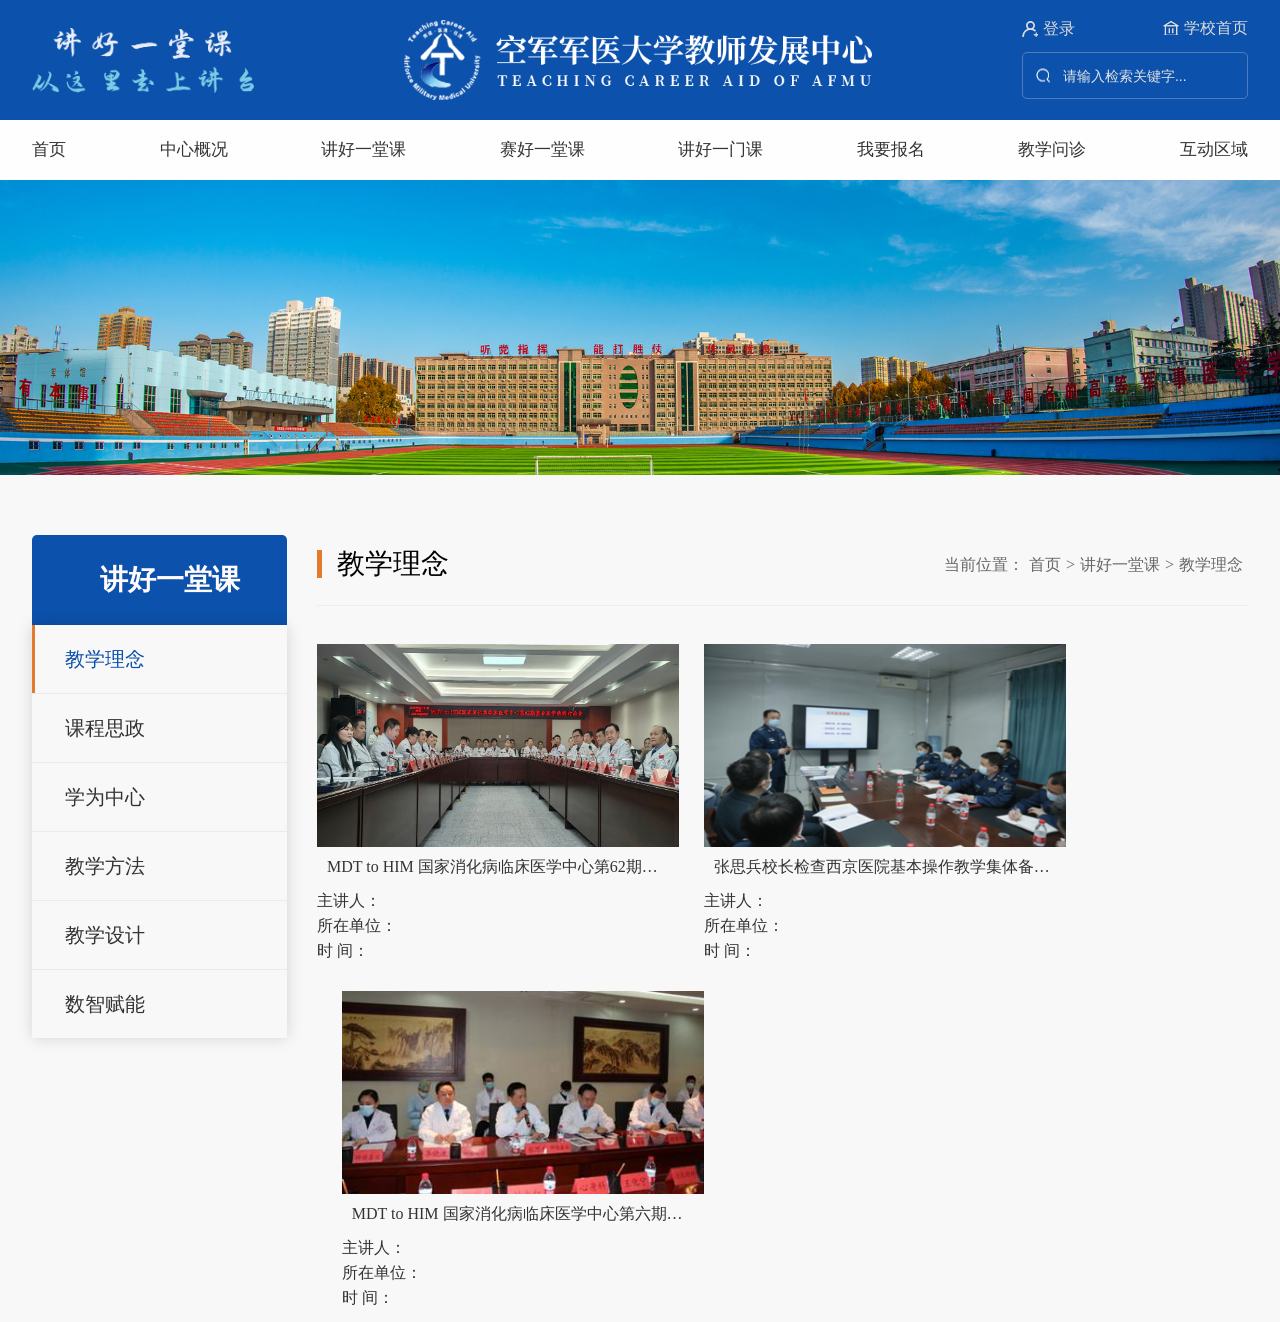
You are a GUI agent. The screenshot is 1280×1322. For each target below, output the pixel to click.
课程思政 (105, 728)
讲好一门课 (720, 149)
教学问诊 (1052, 149)
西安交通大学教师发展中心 (616, 1122)
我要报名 (891, 149)
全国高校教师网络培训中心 (846, 1122)
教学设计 (105, 935)
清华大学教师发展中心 (172, 1122)
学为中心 (105, 797)
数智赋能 (105, 1004)
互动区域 (1214, 149)
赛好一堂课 (542, 149)
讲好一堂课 (363, 149)
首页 (49, 149)
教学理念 (105, 659)
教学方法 (105, 866)
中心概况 (194, 149)
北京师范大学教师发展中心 (387, 1122)
